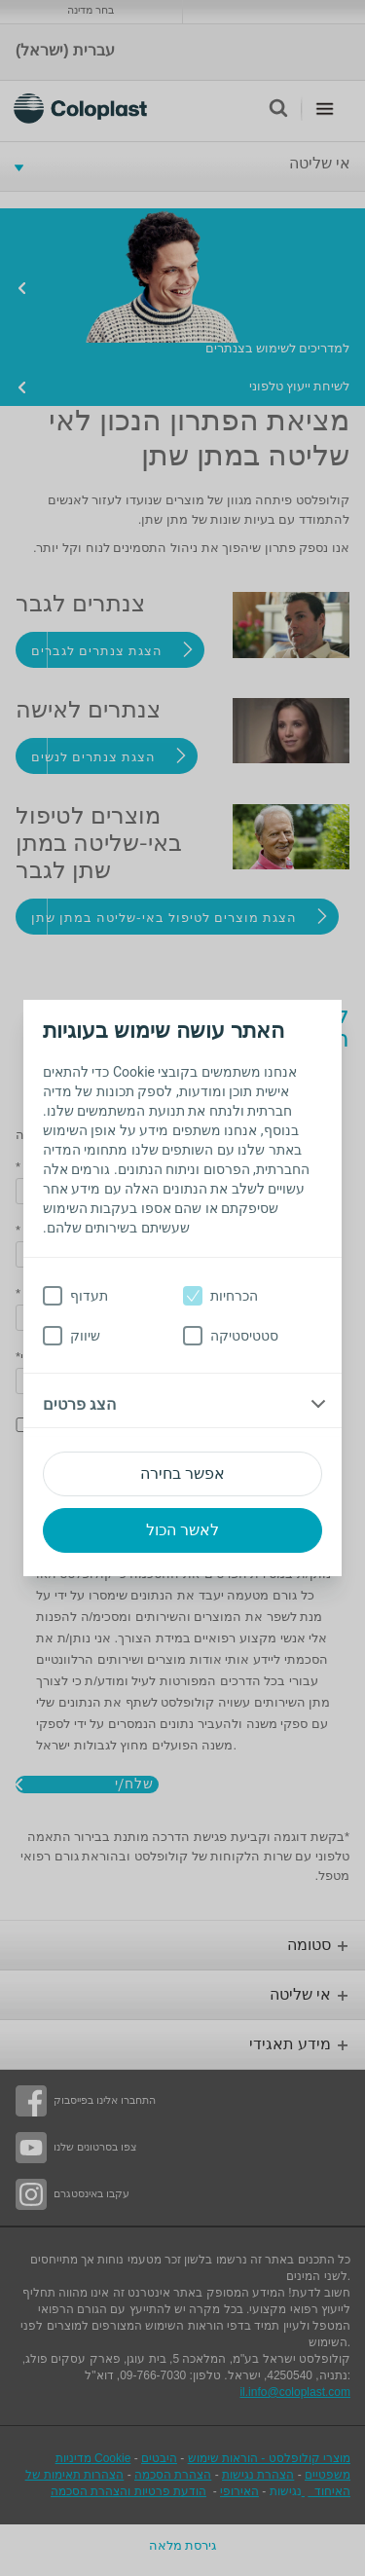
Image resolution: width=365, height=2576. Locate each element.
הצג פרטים (79, 1404)
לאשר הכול (182, 1530)
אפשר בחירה (182, 1473)
